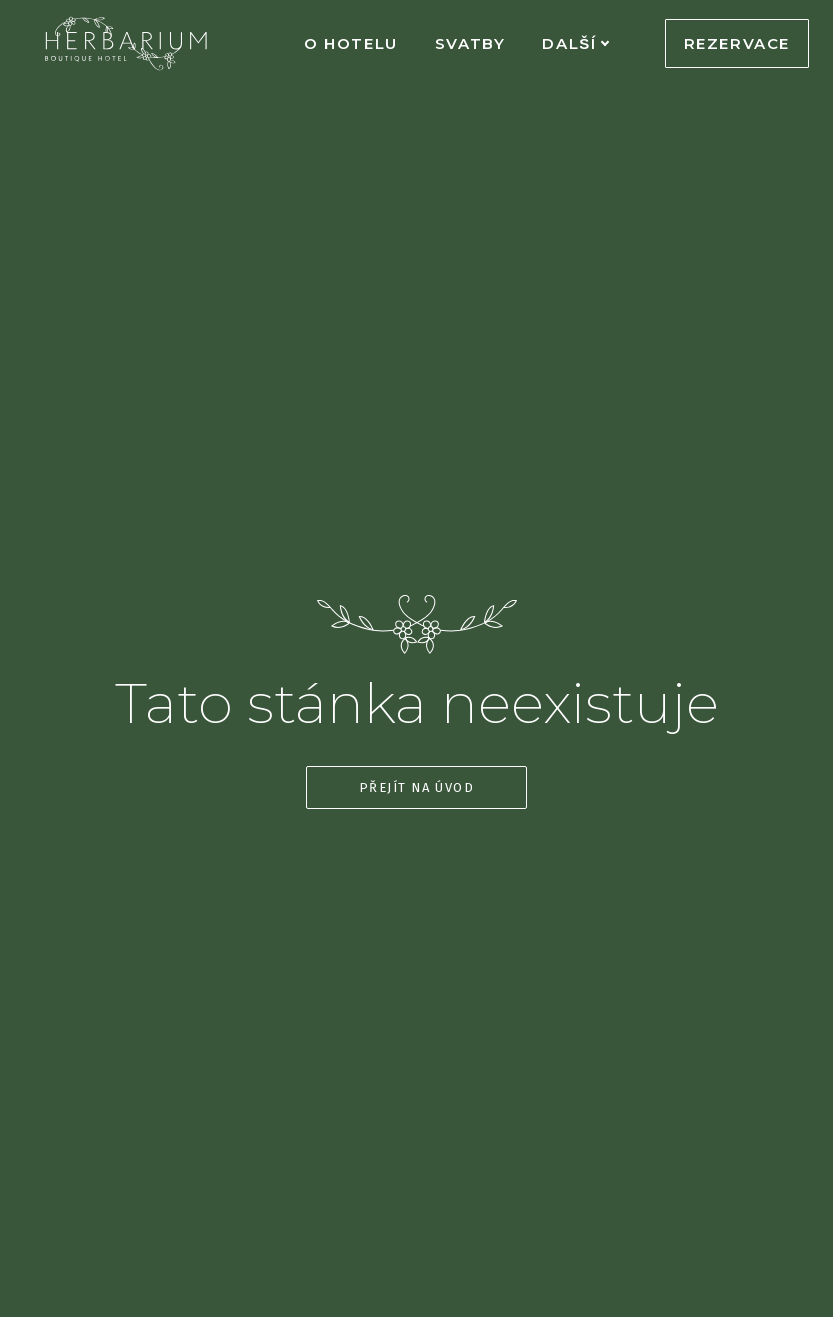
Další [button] (576, 43)
